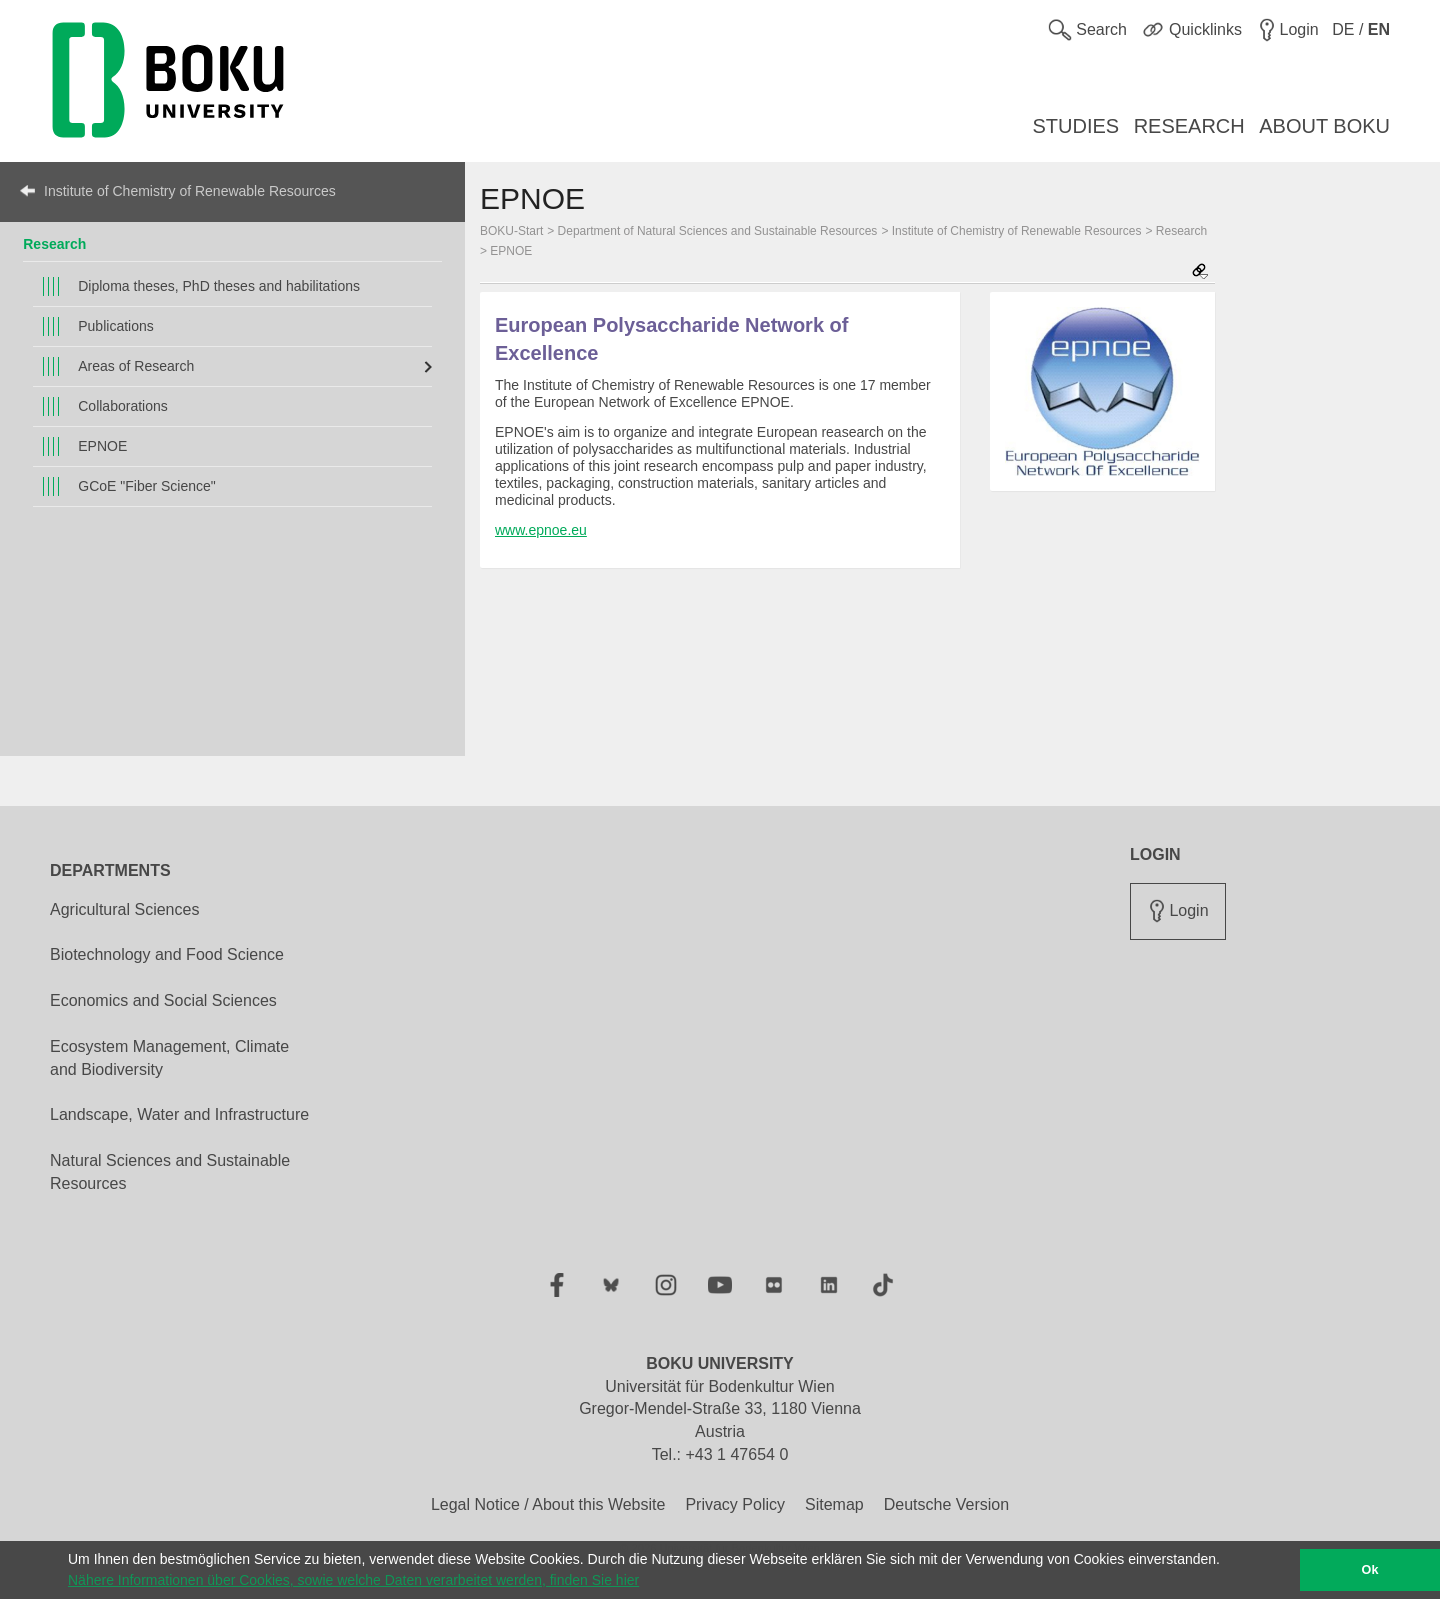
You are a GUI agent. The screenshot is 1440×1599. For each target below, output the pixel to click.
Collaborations (123, 406)
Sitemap (834, 1504)
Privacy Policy (735, 1504)
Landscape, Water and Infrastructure (179, 1114)
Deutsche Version (946, 1504)
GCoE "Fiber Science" (147, 486)
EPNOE (102, 446)
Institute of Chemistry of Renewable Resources (190, 191)
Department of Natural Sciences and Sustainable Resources (718, 231)
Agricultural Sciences (124, 909)
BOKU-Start (511, 231)
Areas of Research (136, 366)
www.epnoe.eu (541, 530)
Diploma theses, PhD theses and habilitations (219, 286)
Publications (116, 326)
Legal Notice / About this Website (548, 1504)
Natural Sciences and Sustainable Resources (170, 1172)
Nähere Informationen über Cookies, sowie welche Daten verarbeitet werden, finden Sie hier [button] (353, 1580)
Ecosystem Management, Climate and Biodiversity (169, 1058)
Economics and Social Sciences (163, 1000)
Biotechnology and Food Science (167, 954)
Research (54, 244)
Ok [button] (1370, 1570)
